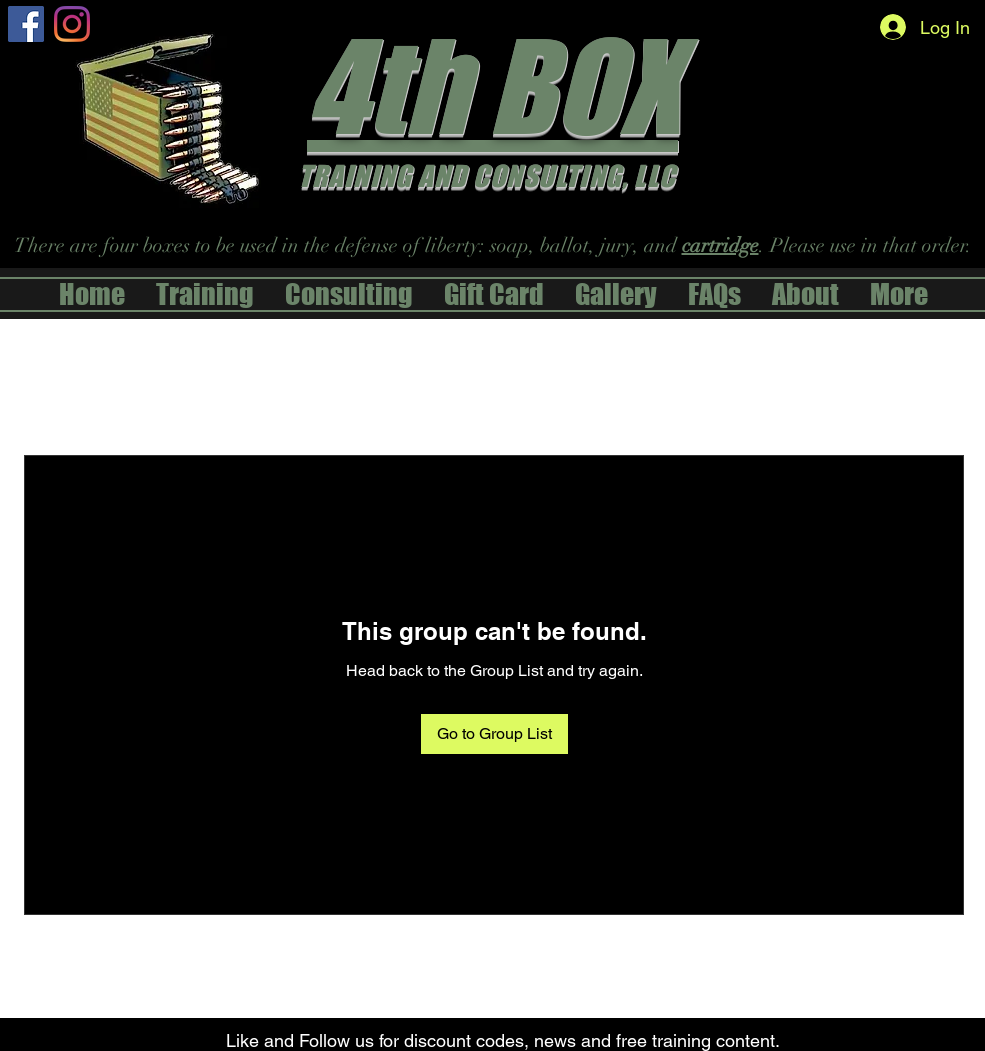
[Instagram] (72, 24)
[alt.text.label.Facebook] (26, 24)
